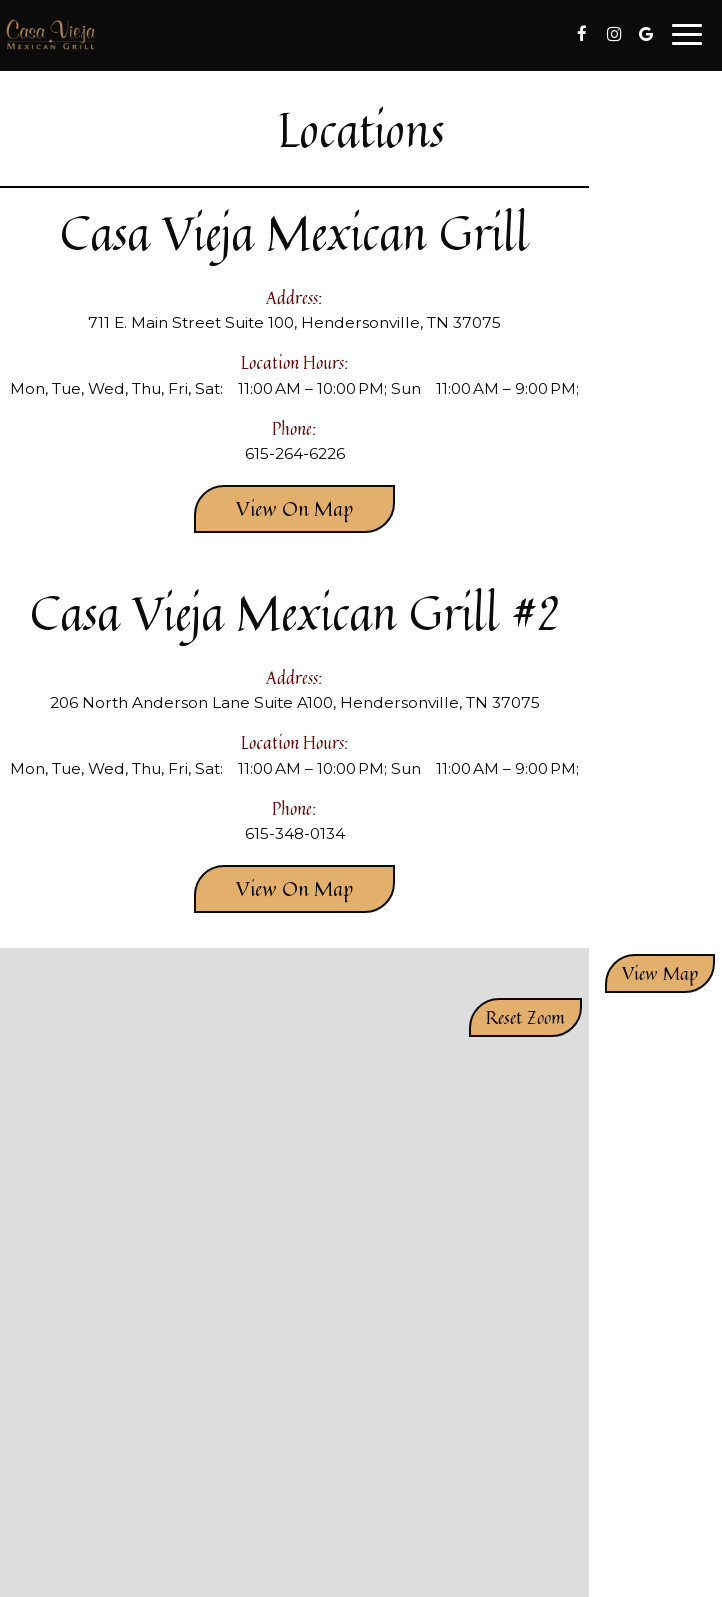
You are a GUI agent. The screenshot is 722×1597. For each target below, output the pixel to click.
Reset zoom (525, 1017)
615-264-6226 (295, 453)
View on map (273, 513)
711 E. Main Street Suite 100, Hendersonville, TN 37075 (294, 322)
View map (660, 973)
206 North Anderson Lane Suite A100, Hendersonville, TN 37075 (295, 702)
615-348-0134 (295, 833)
